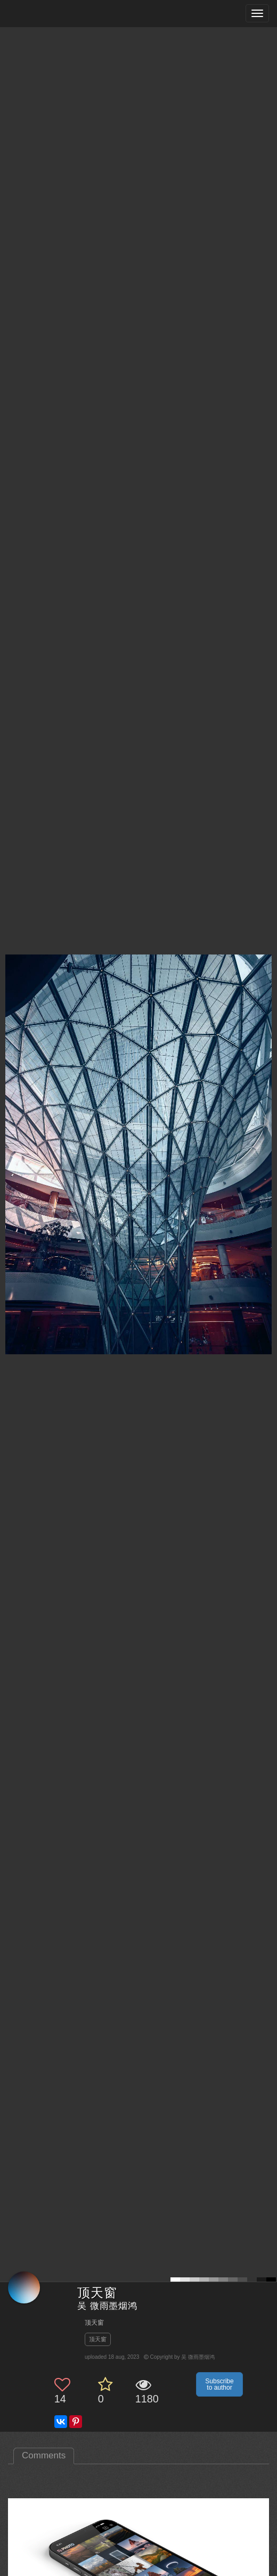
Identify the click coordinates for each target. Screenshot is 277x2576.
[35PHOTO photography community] (49, 13)
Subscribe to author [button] (219, 2384)
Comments (44, 2455)
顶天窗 (98, 2339)
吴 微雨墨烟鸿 (107, 2306)
